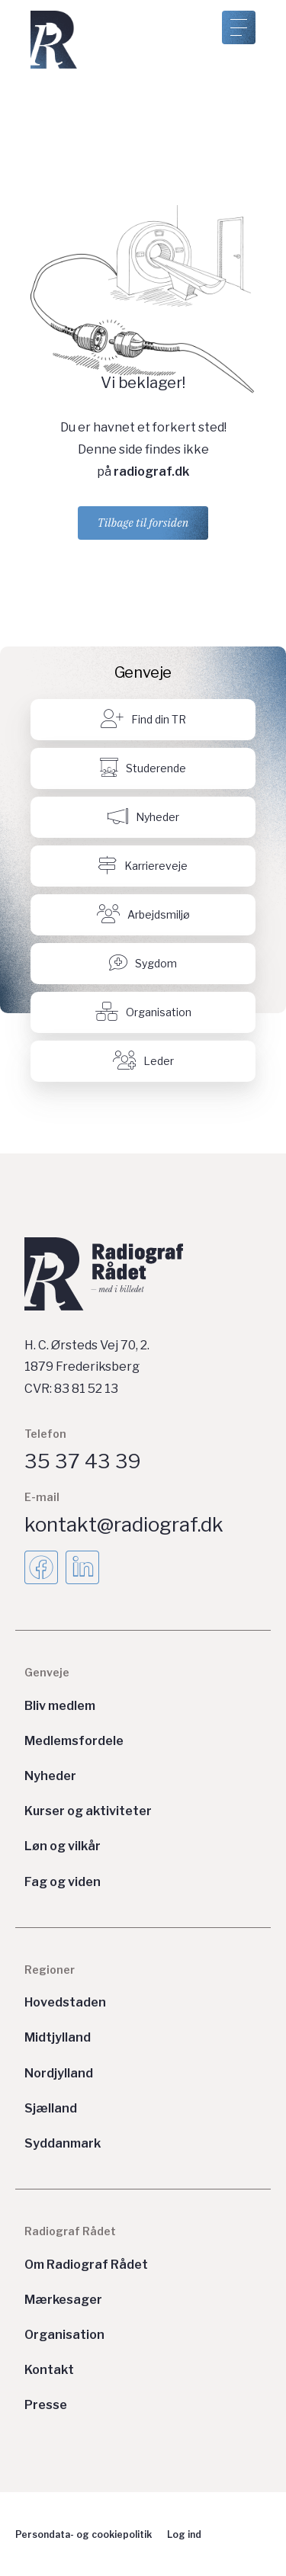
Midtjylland (57, 2037)
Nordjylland (58, 2073)
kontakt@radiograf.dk (123, 1524)
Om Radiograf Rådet (86, 2264)
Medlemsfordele (74, 1741)
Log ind (184, 2534)
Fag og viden (62, 1882)
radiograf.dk (151, 471)
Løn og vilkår (62, 1846)
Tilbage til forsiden (143, 522)
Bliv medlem (59, 1706)
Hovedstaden (65, 2002)
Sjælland (50, 2108)
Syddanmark (62, 2143)
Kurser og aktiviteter (88, 1811)
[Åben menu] (238, 27)
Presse (45, 2405)
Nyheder (50, 1776)
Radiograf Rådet (70, 2231)
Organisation (64, 2334)
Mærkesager (63, 2299)
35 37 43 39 (82, 1461)
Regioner (49, 1969)
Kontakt (49, 2370)
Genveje (46, 1672)
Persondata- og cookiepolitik (83, 2534)
